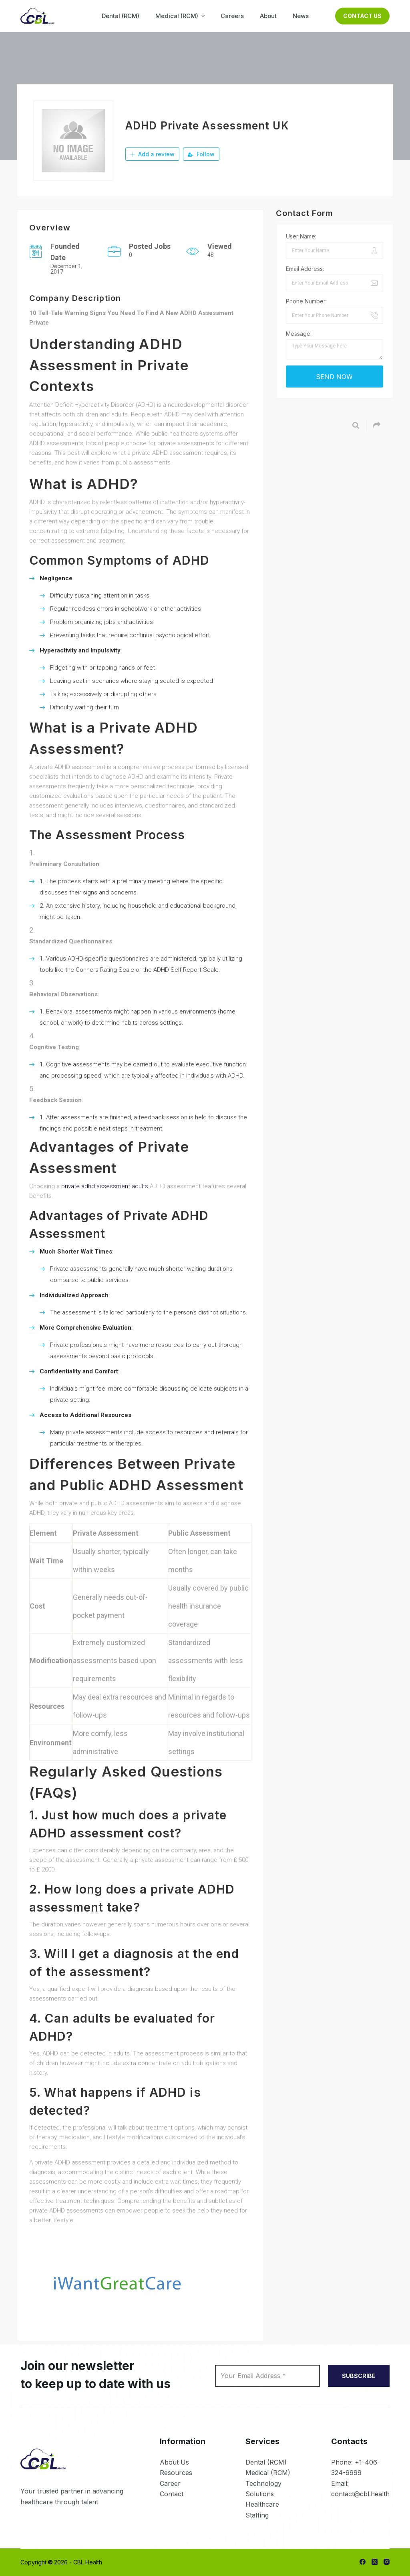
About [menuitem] (268, 16)
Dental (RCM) (266, 2462)
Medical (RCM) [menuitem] (181, 16)
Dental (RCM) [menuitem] (120, 16)
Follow (201, 154)
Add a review (152, 154)
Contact (171, 2494)
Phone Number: (306, 301)
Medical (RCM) (267, 2473)
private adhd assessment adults (104, 1186)
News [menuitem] (301, 16)
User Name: (301, 236)
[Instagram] (387, 2562)
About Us (174, 2462)
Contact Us (362, 15)
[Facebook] (363, 2562)
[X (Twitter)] (375, 2562)
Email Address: (305, 268)
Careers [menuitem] (232, 16)
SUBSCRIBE (359, 2375)
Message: (299, 333)
